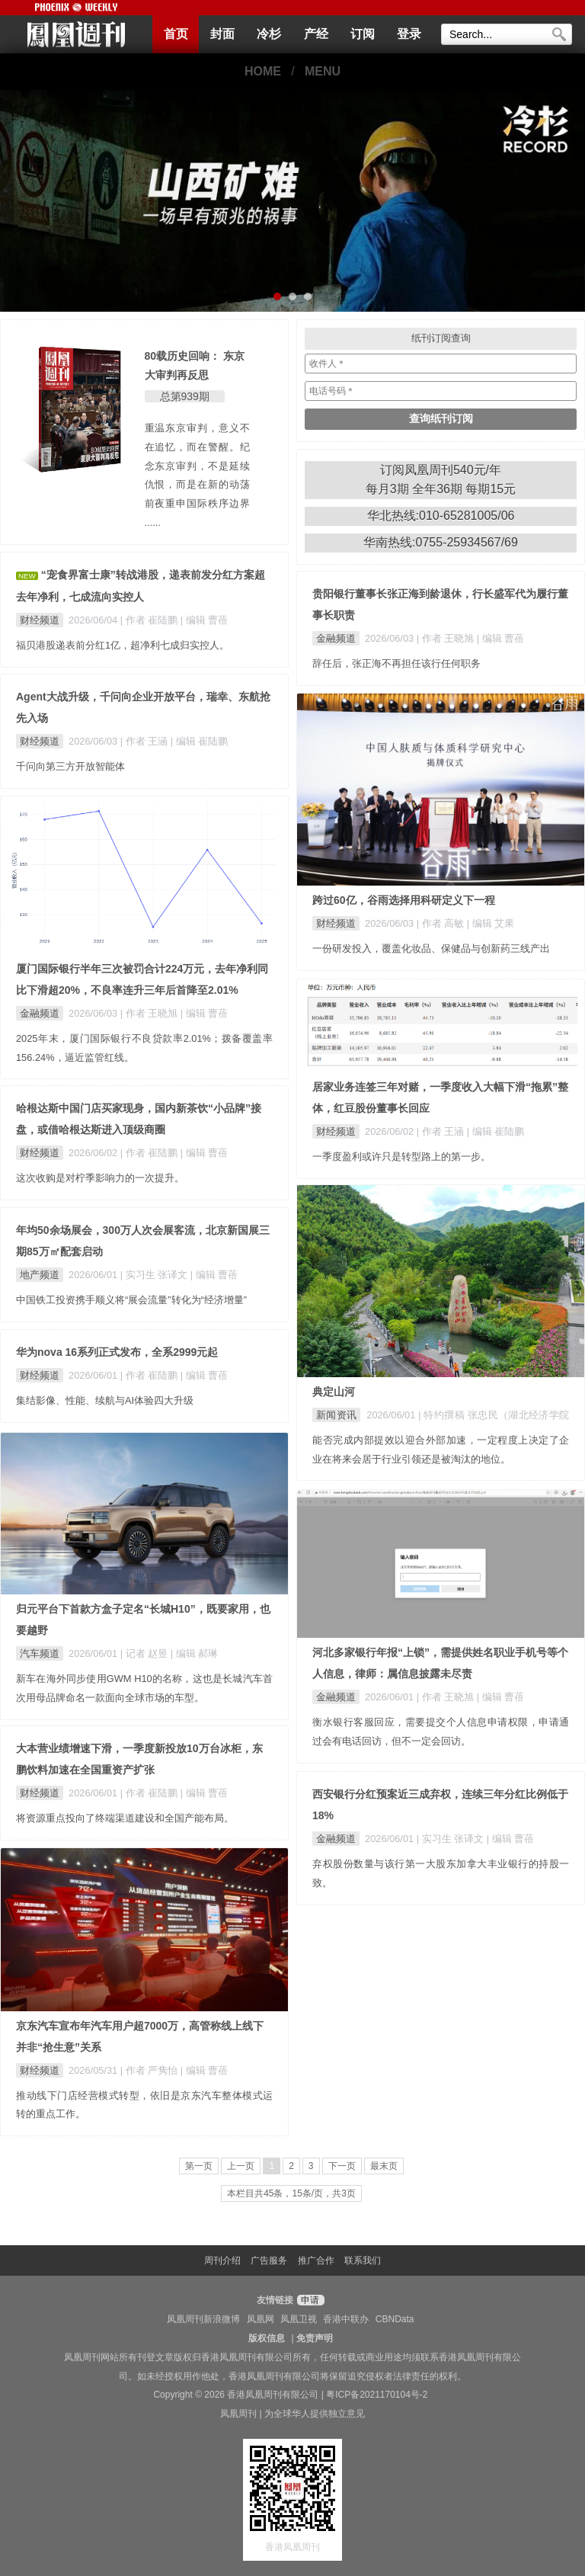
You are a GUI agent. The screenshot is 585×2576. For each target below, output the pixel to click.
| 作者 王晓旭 (447, 638)
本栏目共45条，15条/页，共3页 (291, 2193)
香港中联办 (346, 2319)
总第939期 (184, 396)
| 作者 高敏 (442, 923)
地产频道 (39, 1274)
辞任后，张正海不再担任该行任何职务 (396, 663)
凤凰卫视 (298, 2319)
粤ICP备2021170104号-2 (376, 2394)
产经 (316, 33)
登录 (409, 33)
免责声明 (314, 2338)
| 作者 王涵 (145, 741)
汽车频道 (39, 1653)
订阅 (362, 33)
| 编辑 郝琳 (194, 1653)
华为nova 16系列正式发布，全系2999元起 (117, 1352)
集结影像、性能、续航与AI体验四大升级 (104, 1400)
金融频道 (336, 638)
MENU (322, 71)
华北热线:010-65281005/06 (441, 515)
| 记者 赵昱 (145, 1653)
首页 (176, 33)
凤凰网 (260, 2319)
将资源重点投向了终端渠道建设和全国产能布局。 (125, 1818)
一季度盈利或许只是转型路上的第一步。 (401, 1156)
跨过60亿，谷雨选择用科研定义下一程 (403, 900)
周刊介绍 (222, 2260)
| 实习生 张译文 (155, 1274)
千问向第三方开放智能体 (70, 766)
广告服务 (269, 2260)
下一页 (342, 2166)
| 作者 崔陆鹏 (150, 620)
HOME (263, 71)
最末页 (384, 2166)
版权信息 (266, 2338)
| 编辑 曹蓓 (204, 620)
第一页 (199, 2166)
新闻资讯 (336, 1415)
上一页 (240, 2166)
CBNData (395, 2319)
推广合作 (316, 2260)
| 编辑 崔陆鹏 (199, 741)
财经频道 (39, 620)
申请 (309, 2300)
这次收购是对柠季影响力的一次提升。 (100, 1178)
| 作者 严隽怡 (150, 2070)
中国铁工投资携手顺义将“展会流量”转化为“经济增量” (131, 1300)
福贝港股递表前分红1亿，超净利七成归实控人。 (122, 645)
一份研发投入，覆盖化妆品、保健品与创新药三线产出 (431, 948)
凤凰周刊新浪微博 (203, 2319)
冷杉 (269, 33)
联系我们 (362, 2260)
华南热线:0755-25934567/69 (440, 542)
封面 (222, 33)
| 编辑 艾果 (490, 923)
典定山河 (333, 1392)
